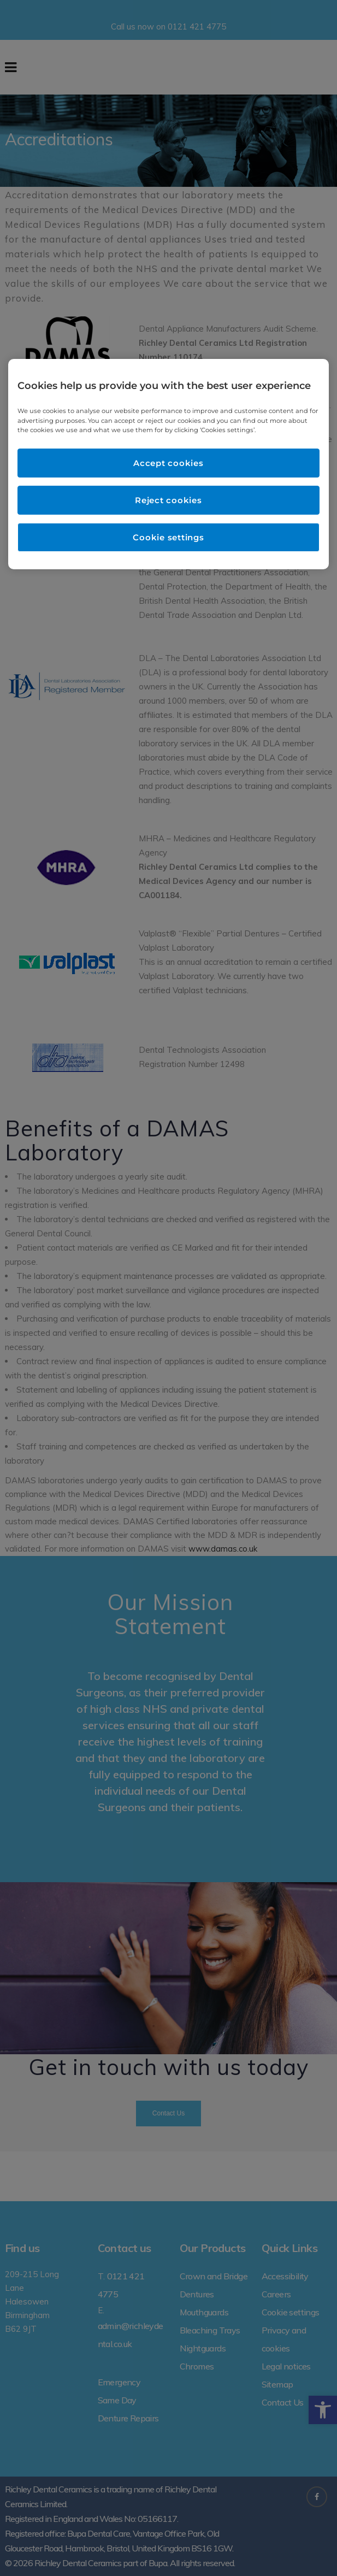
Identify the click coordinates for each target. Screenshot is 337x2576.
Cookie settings (168, 537)
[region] (168, 464)
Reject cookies (168, 500)
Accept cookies (168, 463)
